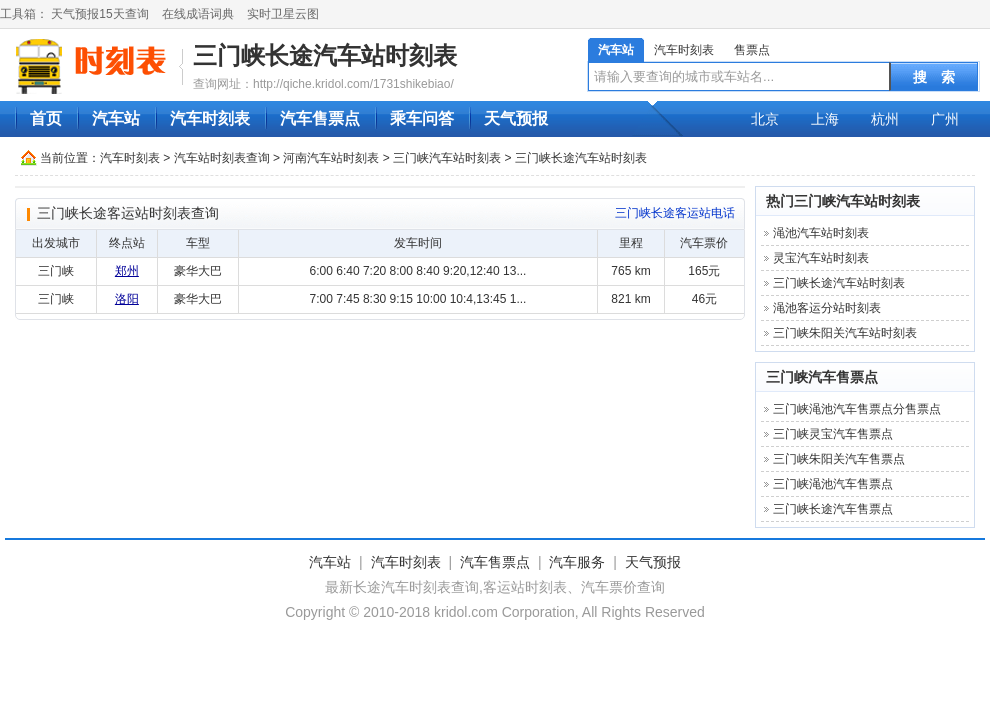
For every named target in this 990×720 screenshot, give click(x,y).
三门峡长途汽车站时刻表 (325, 55)
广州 (945, 119)
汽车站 (616, 50)
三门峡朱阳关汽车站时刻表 (845, 333)
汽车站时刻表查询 (222, 158)
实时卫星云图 (283, 14)
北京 (765, 119)
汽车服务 (577, 562)
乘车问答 (422, 118)
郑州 (127, 271)
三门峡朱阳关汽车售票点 (839, 459)
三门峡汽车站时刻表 (447, 158)
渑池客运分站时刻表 (827, 308)
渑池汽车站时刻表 (821, 233)
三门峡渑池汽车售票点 (833, 484)
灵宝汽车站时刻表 (821, 258)
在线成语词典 (198, 14)
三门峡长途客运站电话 (675, 213)
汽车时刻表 (684, 50)
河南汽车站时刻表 (331, 158)
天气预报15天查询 (99, 14)
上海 (825, 119)
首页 (46, 118)
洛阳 (127, 299)
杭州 (885, 119)
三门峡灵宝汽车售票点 (833, 434)
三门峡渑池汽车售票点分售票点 (857, 409)
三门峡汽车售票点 (822, 377)
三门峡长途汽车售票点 (833, 509)
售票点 (752, 50)
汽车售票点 (320, 118)
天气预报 (516, 118)
